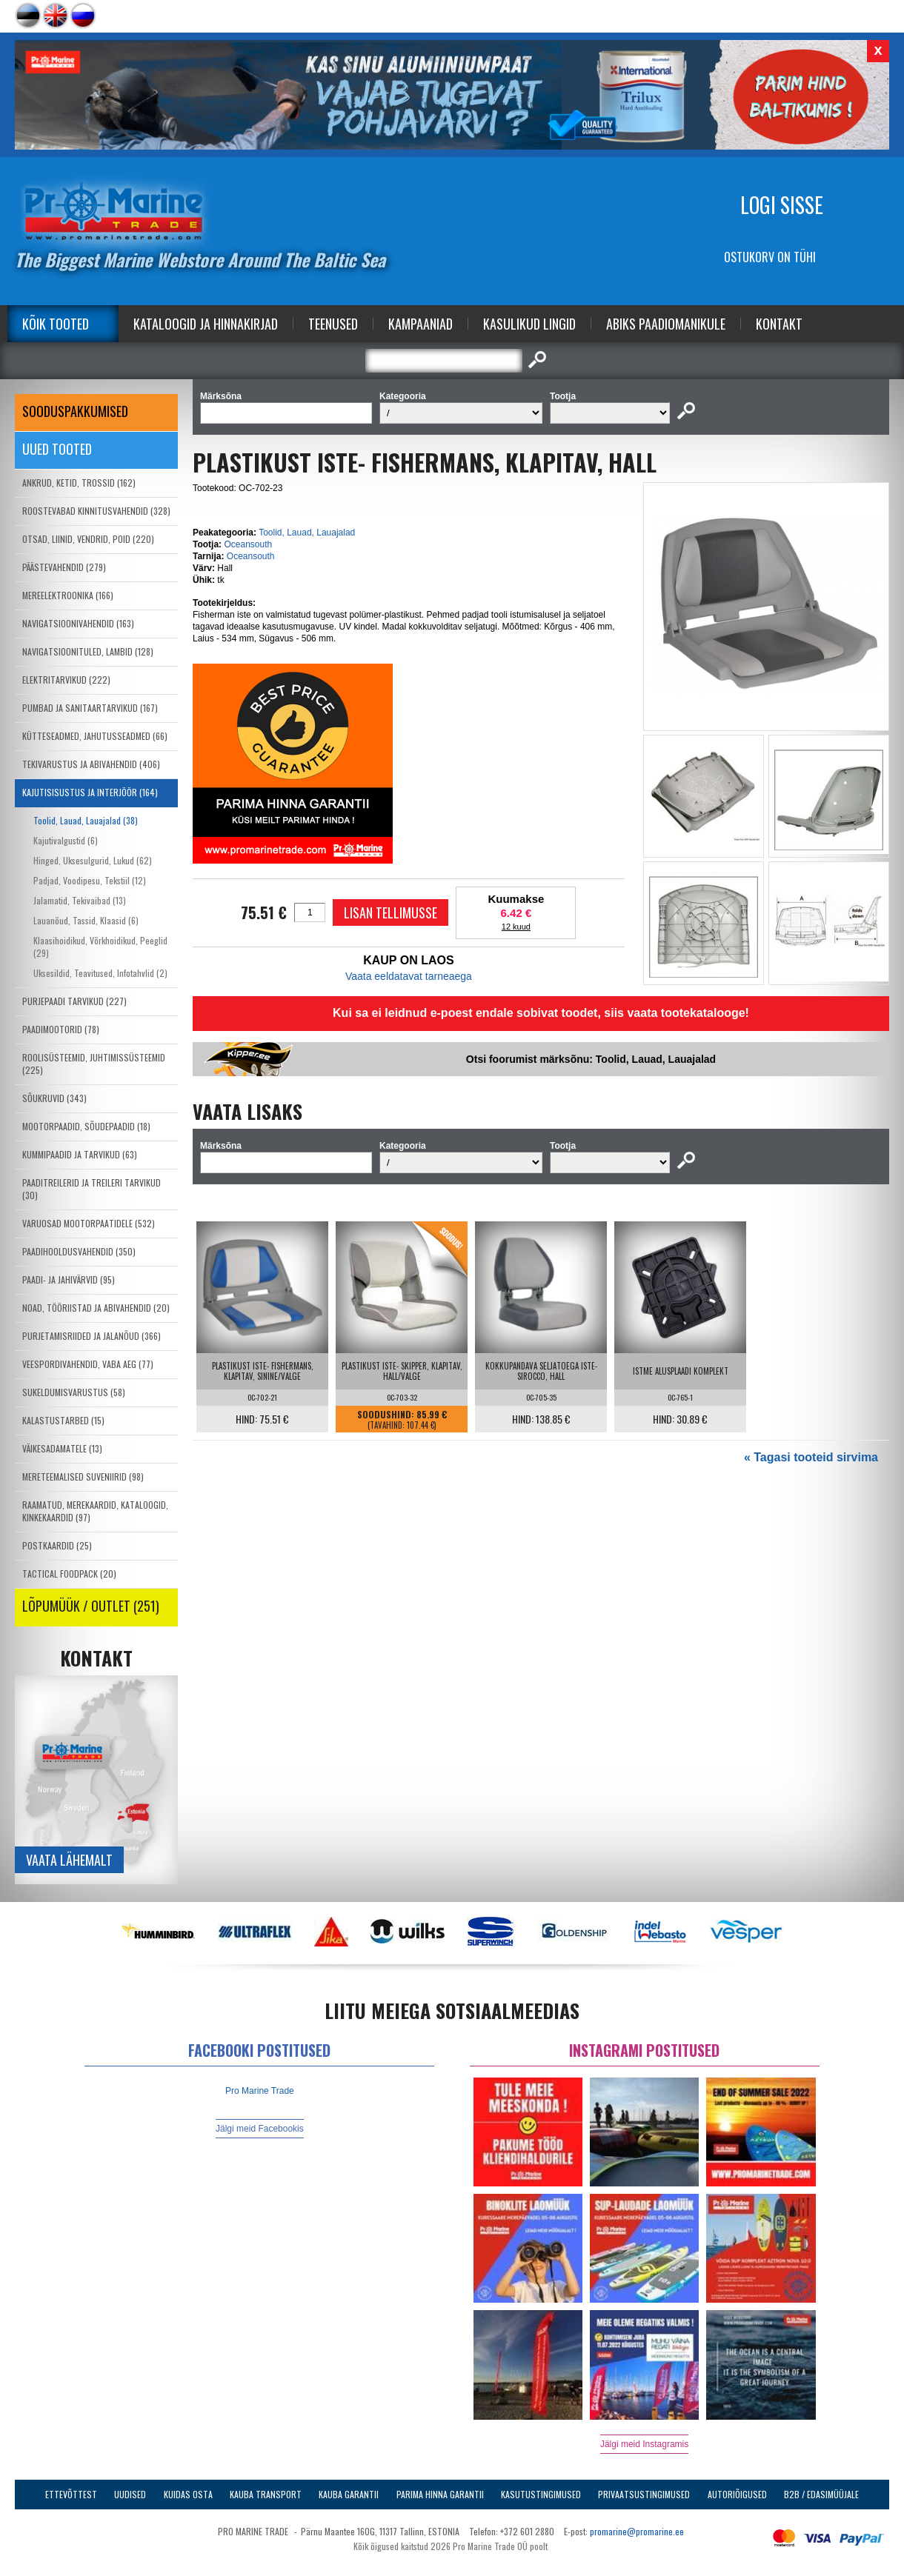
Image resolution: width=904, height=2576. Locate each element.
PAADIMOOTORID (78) (60, 1029)
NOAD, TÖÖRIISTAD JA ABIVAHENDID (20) (96, 1307)
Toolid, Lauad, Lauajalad (307, 532)
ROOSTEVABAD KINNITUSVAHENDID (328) (96, 510)
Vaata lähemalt (69, 1859)
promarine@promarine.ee (637, 2531)
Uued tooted (57, 448)
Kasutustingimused (541, 2494)
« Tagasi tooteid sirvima (811, 1457)
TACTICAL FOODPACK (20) (69, 1573)
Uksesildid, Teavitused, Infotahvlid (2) (100, 973)
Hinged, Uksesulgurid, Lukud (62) (92, 860)
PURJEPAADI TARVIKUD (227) (74, 1001)
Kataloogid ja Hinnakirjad (205, 324)
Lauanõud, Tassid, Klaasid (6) (86, 920)
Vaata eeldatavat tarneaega (408, 976)
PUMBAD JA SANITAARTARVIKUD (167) (90, 707)
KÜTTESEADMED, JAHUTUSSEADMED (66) (94, 736)
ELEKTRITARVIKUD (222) (66, 679)
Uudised (130, 2494)
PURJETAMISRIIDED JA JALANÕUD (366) (91, 1335)
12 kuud (516, 926)
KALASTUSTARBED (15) (63, 1420)
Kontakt (779, 324)
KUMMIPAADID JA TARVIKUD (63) (79, 1154)
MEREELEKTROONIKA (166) (67, 595)
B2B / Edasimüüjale (821, 2494)
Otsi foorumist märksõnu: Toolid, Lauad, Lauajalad (591, 1059)
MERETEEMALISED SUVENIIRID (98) (83, 1476)
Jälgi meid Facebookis (260, 2128)
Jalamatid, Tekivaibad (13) (79, 900)
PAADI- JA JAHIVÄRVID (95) (68, 1279)
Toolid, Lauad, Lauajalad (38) (85, 820)
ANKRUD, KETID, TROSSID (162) (79, 482)
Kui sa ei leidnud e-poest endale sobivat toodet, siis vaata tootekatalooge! (541, 1013)
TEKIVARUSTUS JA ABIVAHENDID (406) (91, 764)
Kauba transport (266, 2494)
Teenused (333, 324)
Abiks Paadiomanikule (665, 324)
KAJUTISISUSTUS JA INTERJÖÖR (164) (90, 792)
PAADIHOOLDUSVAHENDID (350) (79, 1251)
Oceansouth (248, 544)
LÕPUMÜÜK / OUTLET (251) (90, 1605)
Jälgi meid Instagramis (644, 2444)
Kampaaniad (420, 324)
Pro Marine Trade (259, 2091)
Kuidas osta (188, 2494)
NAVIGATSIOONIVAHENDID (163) (78, 623)
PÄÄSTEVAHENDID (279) (64, 567)
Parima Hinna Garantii (440, 2494)
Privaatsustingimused (644, 2494)
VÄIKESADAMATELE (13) (62, 1448)
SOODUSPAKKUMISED (75, 411)
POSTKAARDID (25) (57, 1545)
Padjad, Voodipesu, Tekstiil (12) (89, 880)
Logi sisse (781, 205)
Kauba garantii (349, 2494)
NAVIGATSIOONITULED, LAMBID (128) (87, 651)
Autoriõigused (737, 2494)
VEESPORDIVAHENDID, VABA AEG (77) (87, 1364)
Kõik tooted (55, 323)
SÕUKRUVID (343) (54, 1098)
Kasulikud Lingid (529, 324)
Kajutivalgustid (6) (65, 840)
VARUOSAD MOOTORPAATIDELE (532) (88, 1223)
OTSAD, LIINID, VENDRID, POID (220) (88, 539)
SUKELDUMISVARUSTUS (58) (73, 1392)
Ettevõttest (71, 2494)
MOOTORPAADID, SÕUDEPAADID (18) (86, 1126)
